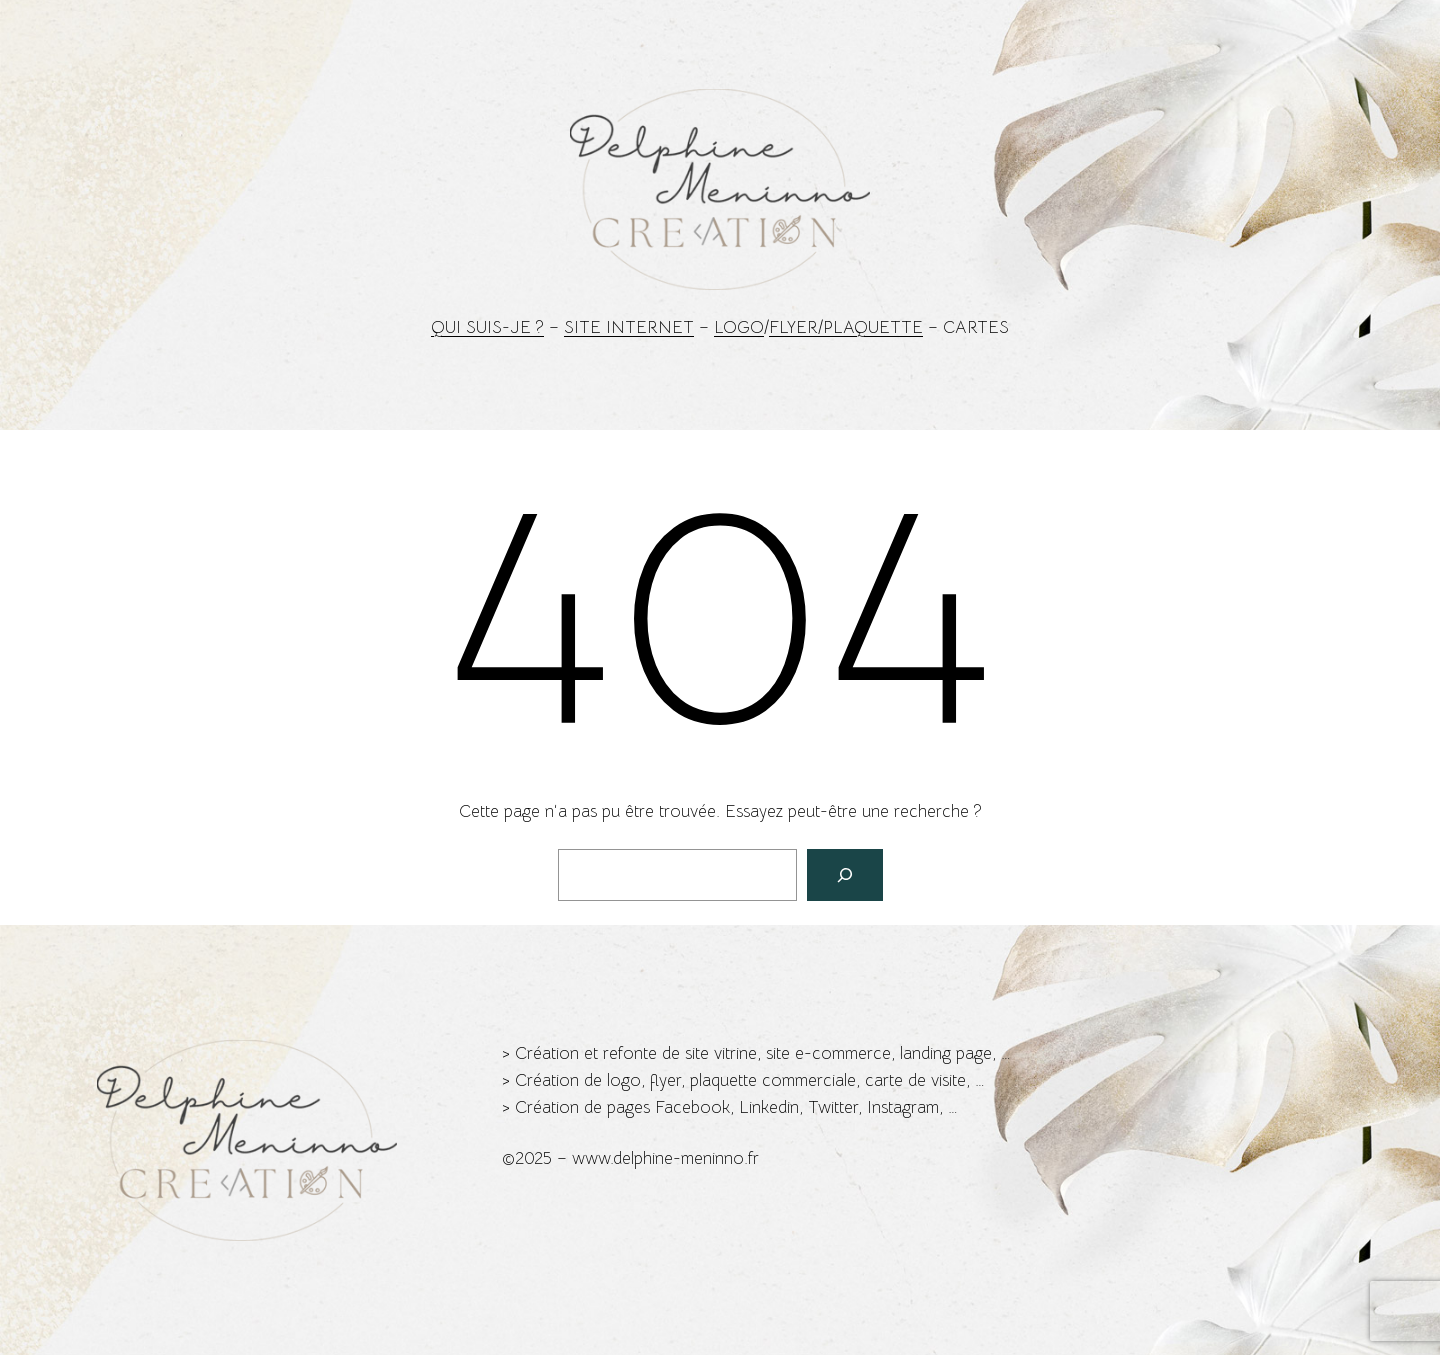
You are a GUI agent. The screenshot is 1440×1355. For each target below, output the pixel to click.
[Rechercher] (845, 875)
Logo (739, 327)
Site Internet (629, 327)
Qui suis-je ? (487, 327)
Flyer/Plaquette (846, 327)
